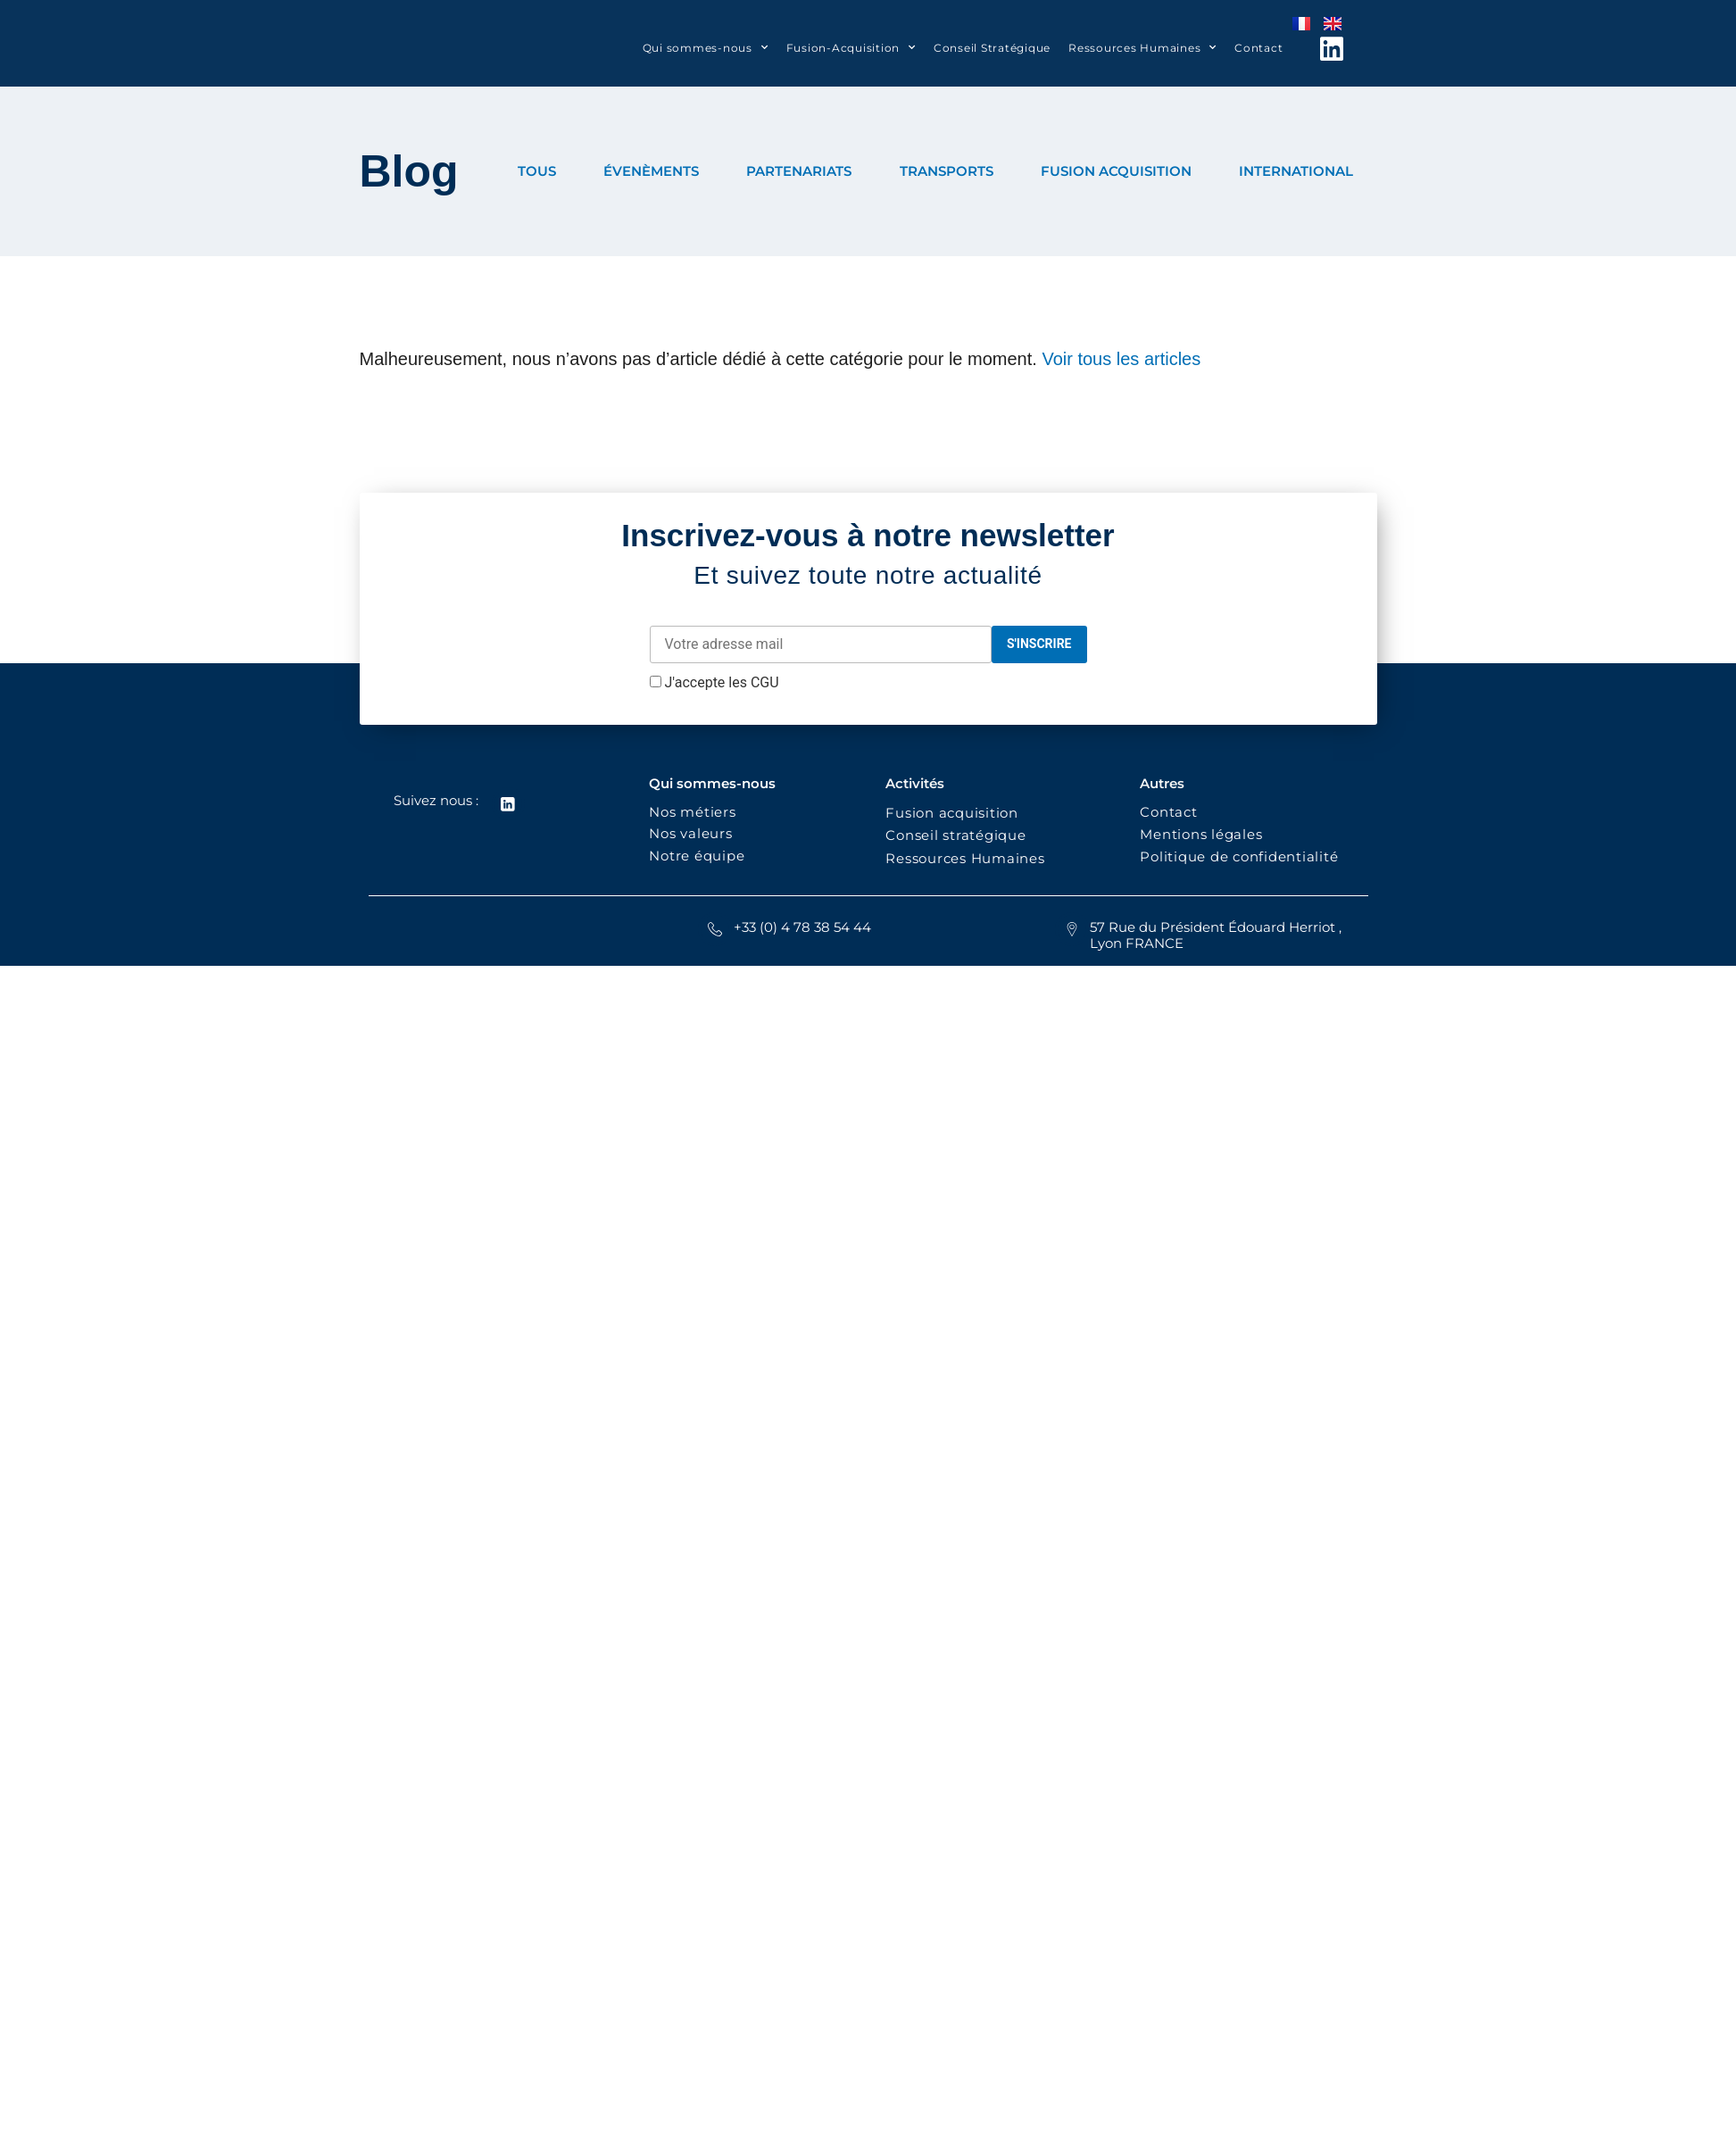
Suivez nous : (435, 800)
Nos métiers (692, 811)
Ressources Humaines (1142, 47)
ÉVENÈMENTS (651, 170)
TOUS (537, 170)
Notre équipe (696, 855)
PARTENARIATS (798, 170)
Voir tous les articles (1121, 359)
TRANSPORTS (946, 170)
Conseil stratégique (955, 835)
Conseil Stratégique (992, 47)
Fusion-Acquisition (851, 47)
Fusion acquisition (955, 812)
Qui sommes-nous (705, 47)
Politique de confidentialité (1241, 856)
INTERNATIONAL (1296, 170)
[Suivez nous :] (508, 804)
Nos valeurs (695, 833)
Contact (1258, 47)
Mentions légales (1201, 834)
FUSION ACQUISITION (1116, 170)
